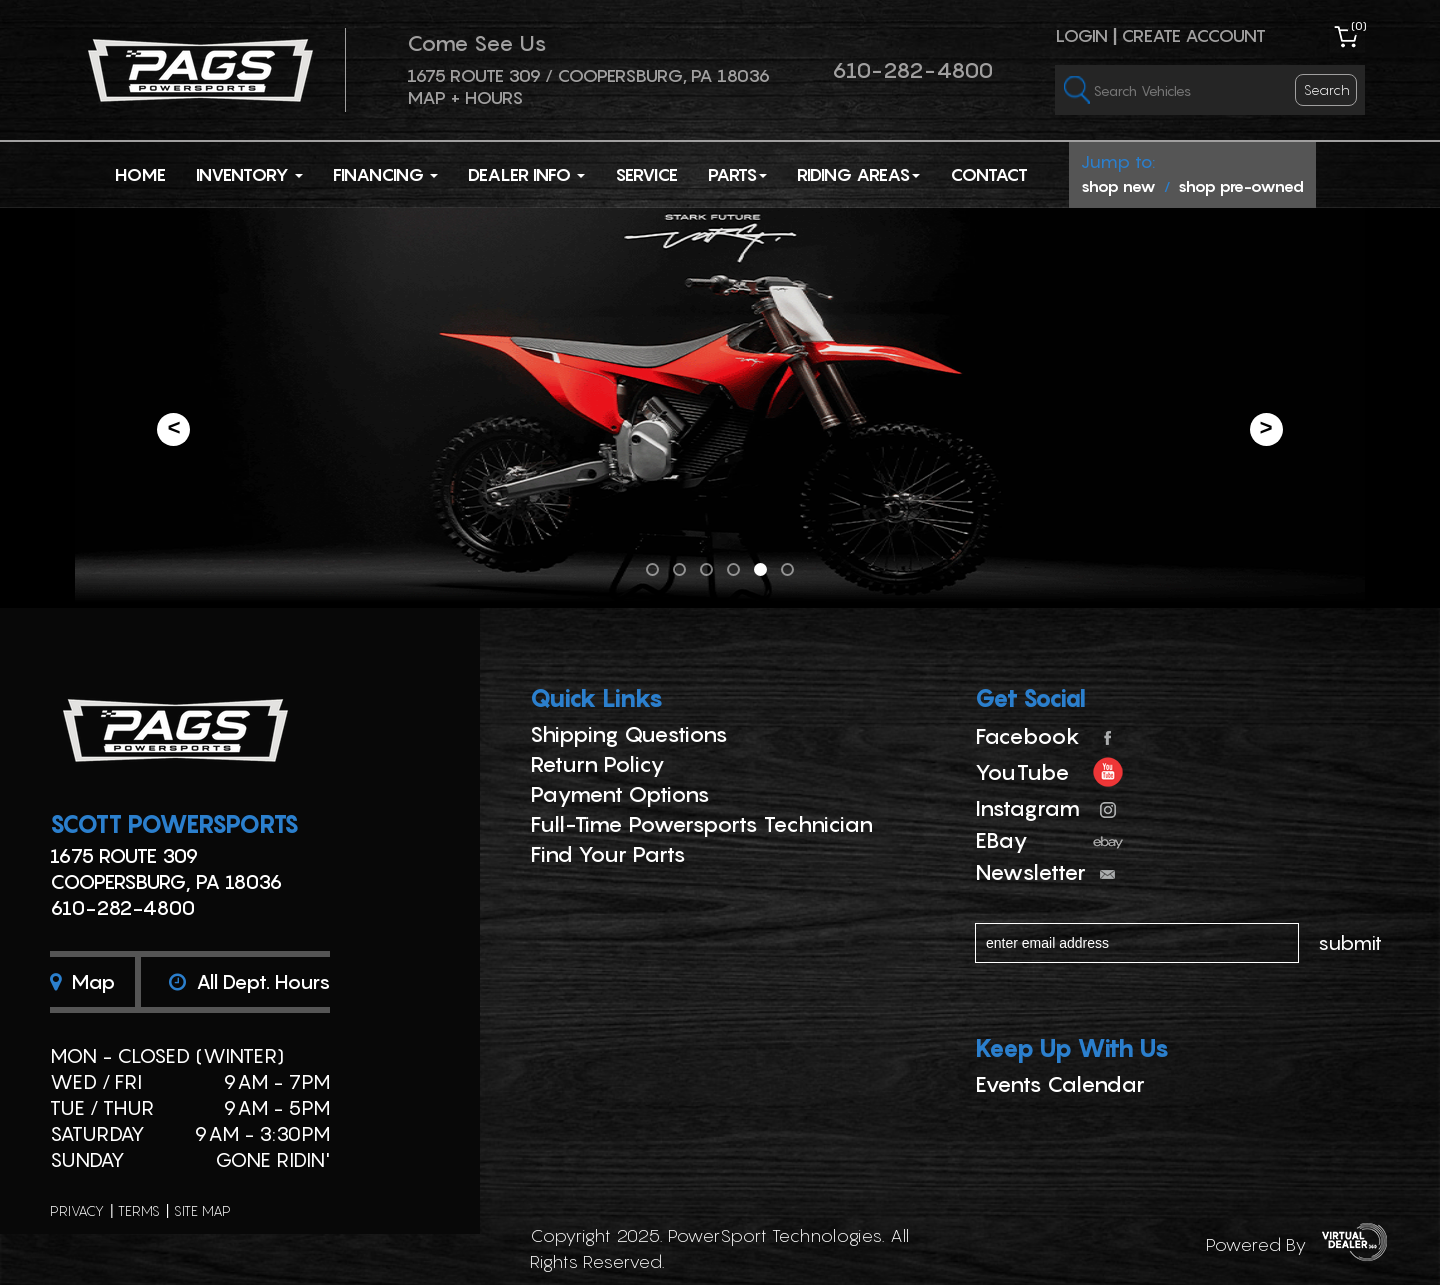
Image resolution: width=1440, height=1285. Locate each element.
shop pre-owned (1241, 186)
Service (646, 174)
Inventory (249, 174)
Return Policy (597, 764)
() (1359, 25)
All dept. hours (249, 982)
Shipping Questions (629, 734)
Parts (737, 174)
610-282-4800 (912, 70)
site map (202, 1210)
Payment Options (620, 794)
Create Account (1193, 35)
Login (1081, 35)
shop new (1118, 186)
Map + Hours (465, 97)
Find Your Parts (608, 854)
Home (140, 174)
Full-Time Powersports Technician (701, 824)
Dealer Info (526, 174)
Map (82, 982)
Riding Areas (858, 174)
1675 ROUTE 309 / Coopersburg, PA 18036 (588, 75)
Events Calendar (1060, 1084)
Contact (989, 174)
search (1327, 89)
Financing (385, 174)
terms (139, 1210)
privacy (77, 1210)
